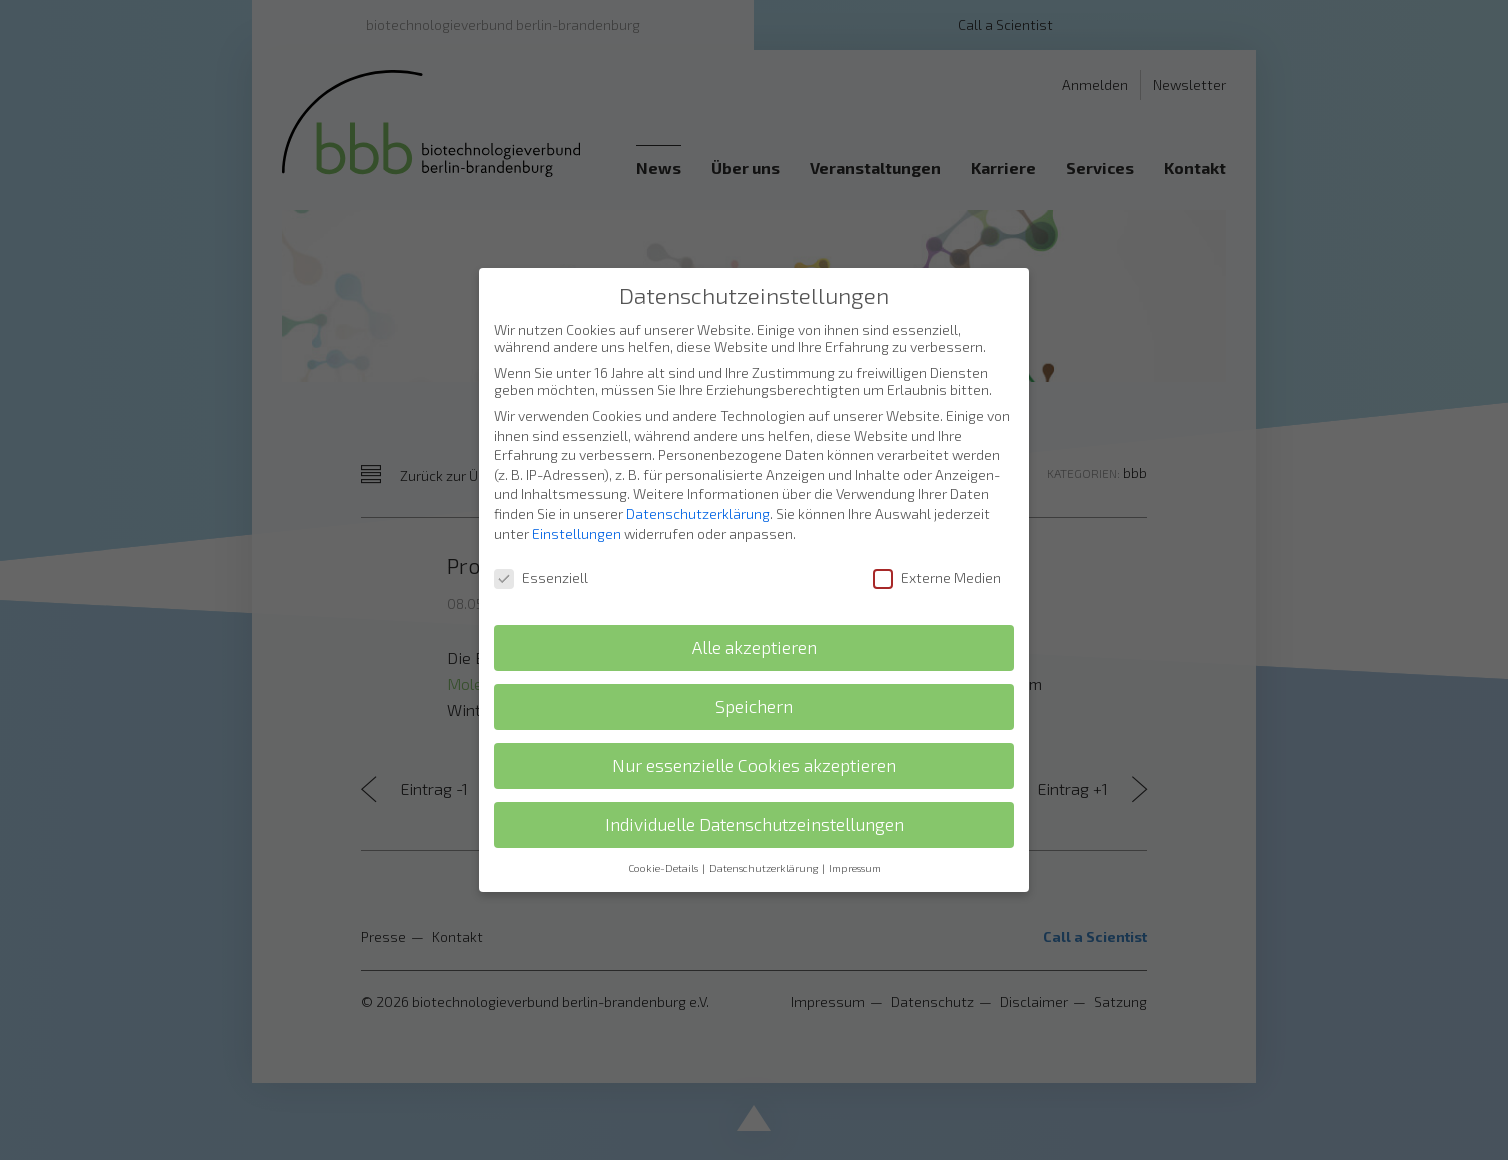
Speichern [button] (754, 664)
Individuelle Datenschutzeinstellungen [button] (754, 782)
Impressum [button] (855, 826)
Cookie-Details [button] (664, 826)
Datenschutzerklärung (698, 471)
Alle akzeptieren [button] (754, 605)
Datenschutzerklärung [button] (764, 826)
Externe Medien (937, 536)
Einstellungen (576, 491)
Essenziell (541, 536)
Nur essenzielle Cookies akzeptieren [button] (754, 723)
